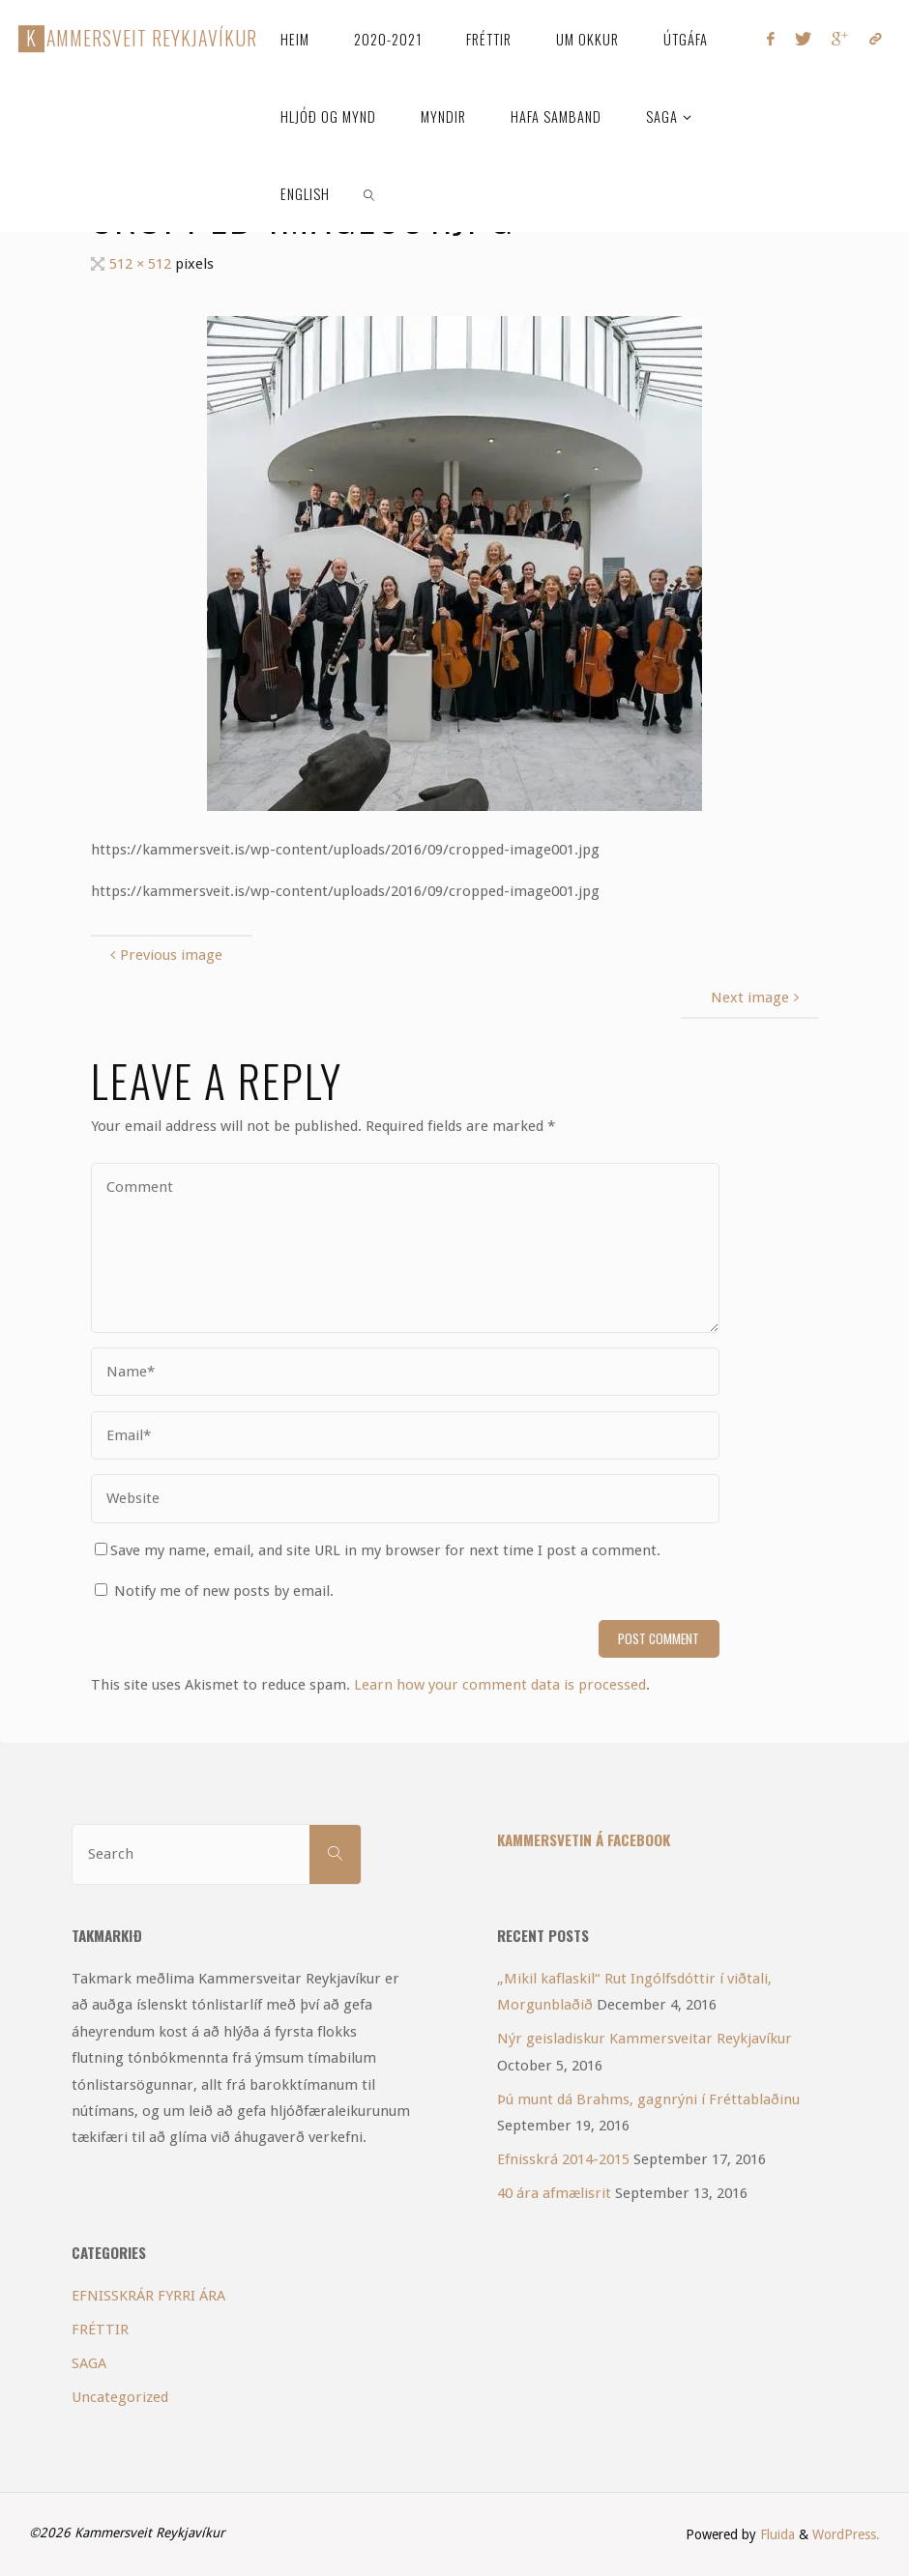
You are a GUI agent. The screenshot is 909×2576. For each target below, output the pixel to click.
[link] (370, 193)
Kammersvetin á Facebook (583, 1839)
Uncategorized (120, 2397)
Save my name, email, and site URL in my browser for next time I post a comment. (377, 1550)
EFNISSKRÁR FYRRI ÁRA (148, 2295)
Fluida (775, 2534)
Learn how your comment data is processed (500, 1684)
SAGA (89, 2363)
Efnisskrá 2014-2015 (563, 2159)
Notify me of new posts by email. (224, 1591)
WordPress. (846, 2534)
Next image (757, 997)
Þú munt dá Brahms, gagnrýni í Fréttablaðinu (648, 2099)
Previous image (163, 955)
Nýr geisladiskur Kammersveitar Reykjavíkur (644, 2038)
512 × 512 (142, 264)
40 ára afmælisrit (554, 2193)
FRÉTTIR (100, 2329)
